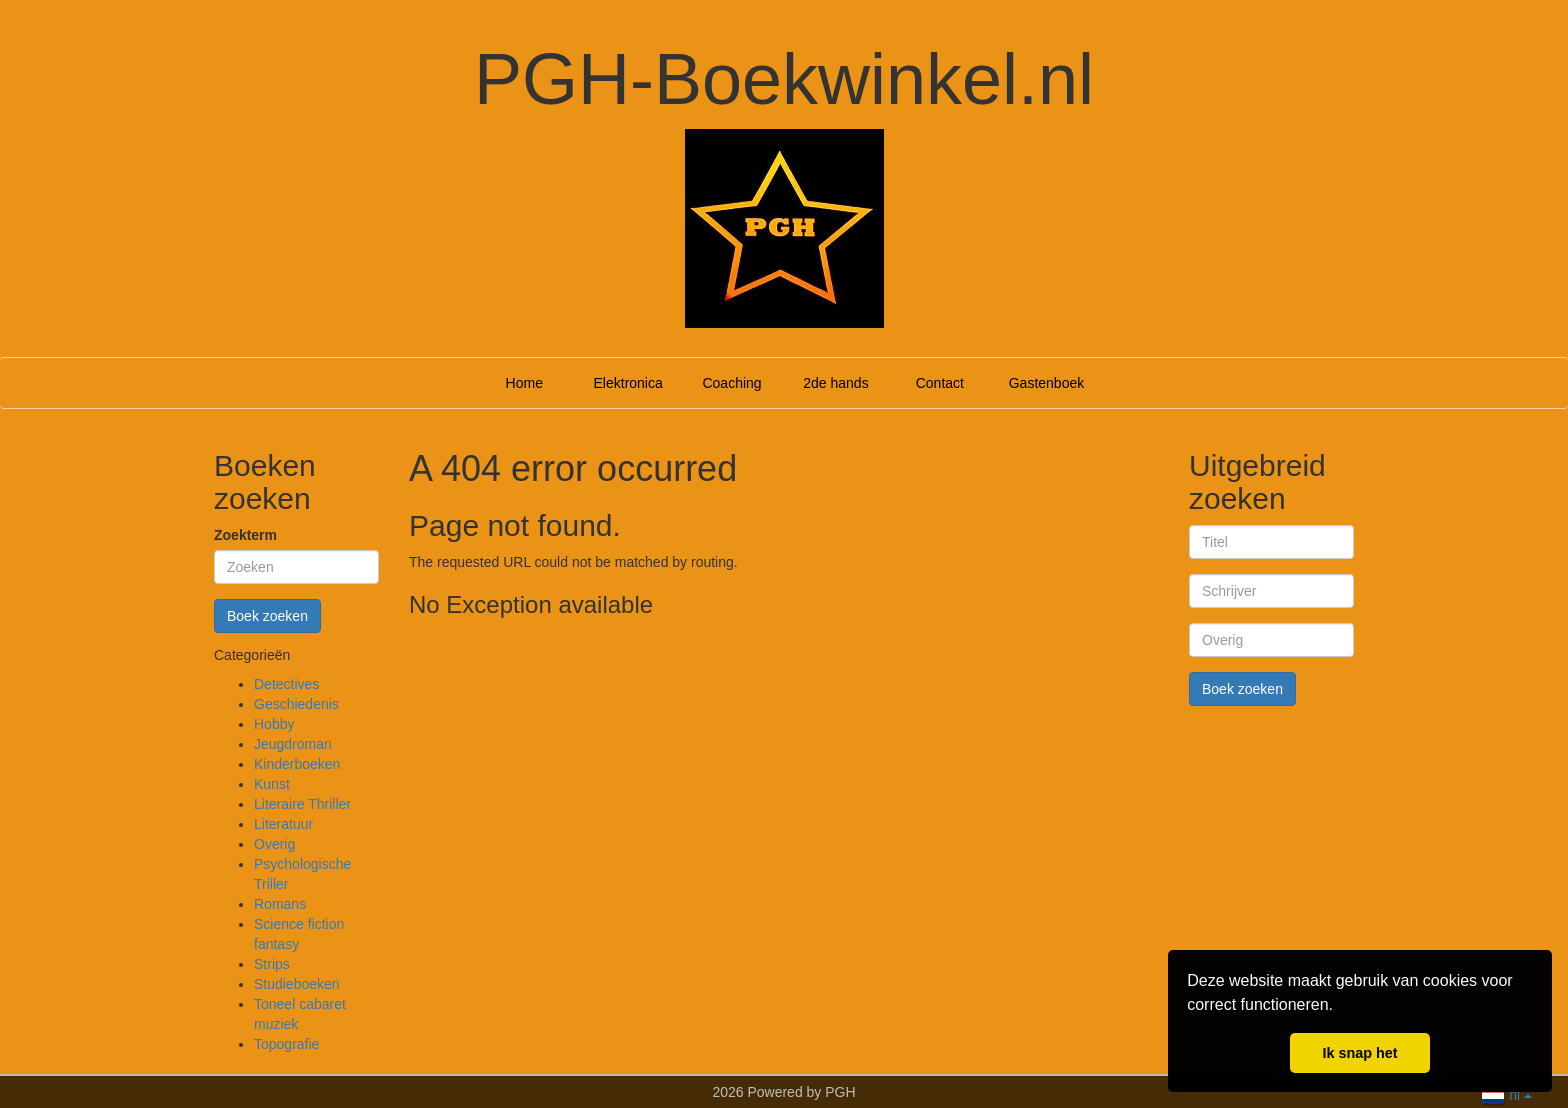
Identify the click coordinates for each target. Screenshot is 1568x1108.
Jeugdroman (293, 744)
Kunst (272, 784)
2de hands (835, 383)
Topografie (286, 1044)
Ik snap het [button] (1359, 1053)
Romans (280, 904)
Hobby (274, 724)
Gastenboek (1047, 383)
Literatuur (283, 824)
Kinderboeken (297, 764)
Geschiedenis (296, 704)
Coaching (731, 383)
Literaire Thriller (302, 804)
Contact (940, 383)
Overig (274, 844)
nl (1506, 1093)
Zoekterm (245, 535)
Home (524, 383)
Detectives (286, 684)
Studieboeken (297, 984)
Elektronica (628, 383)
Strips (272, 964)
